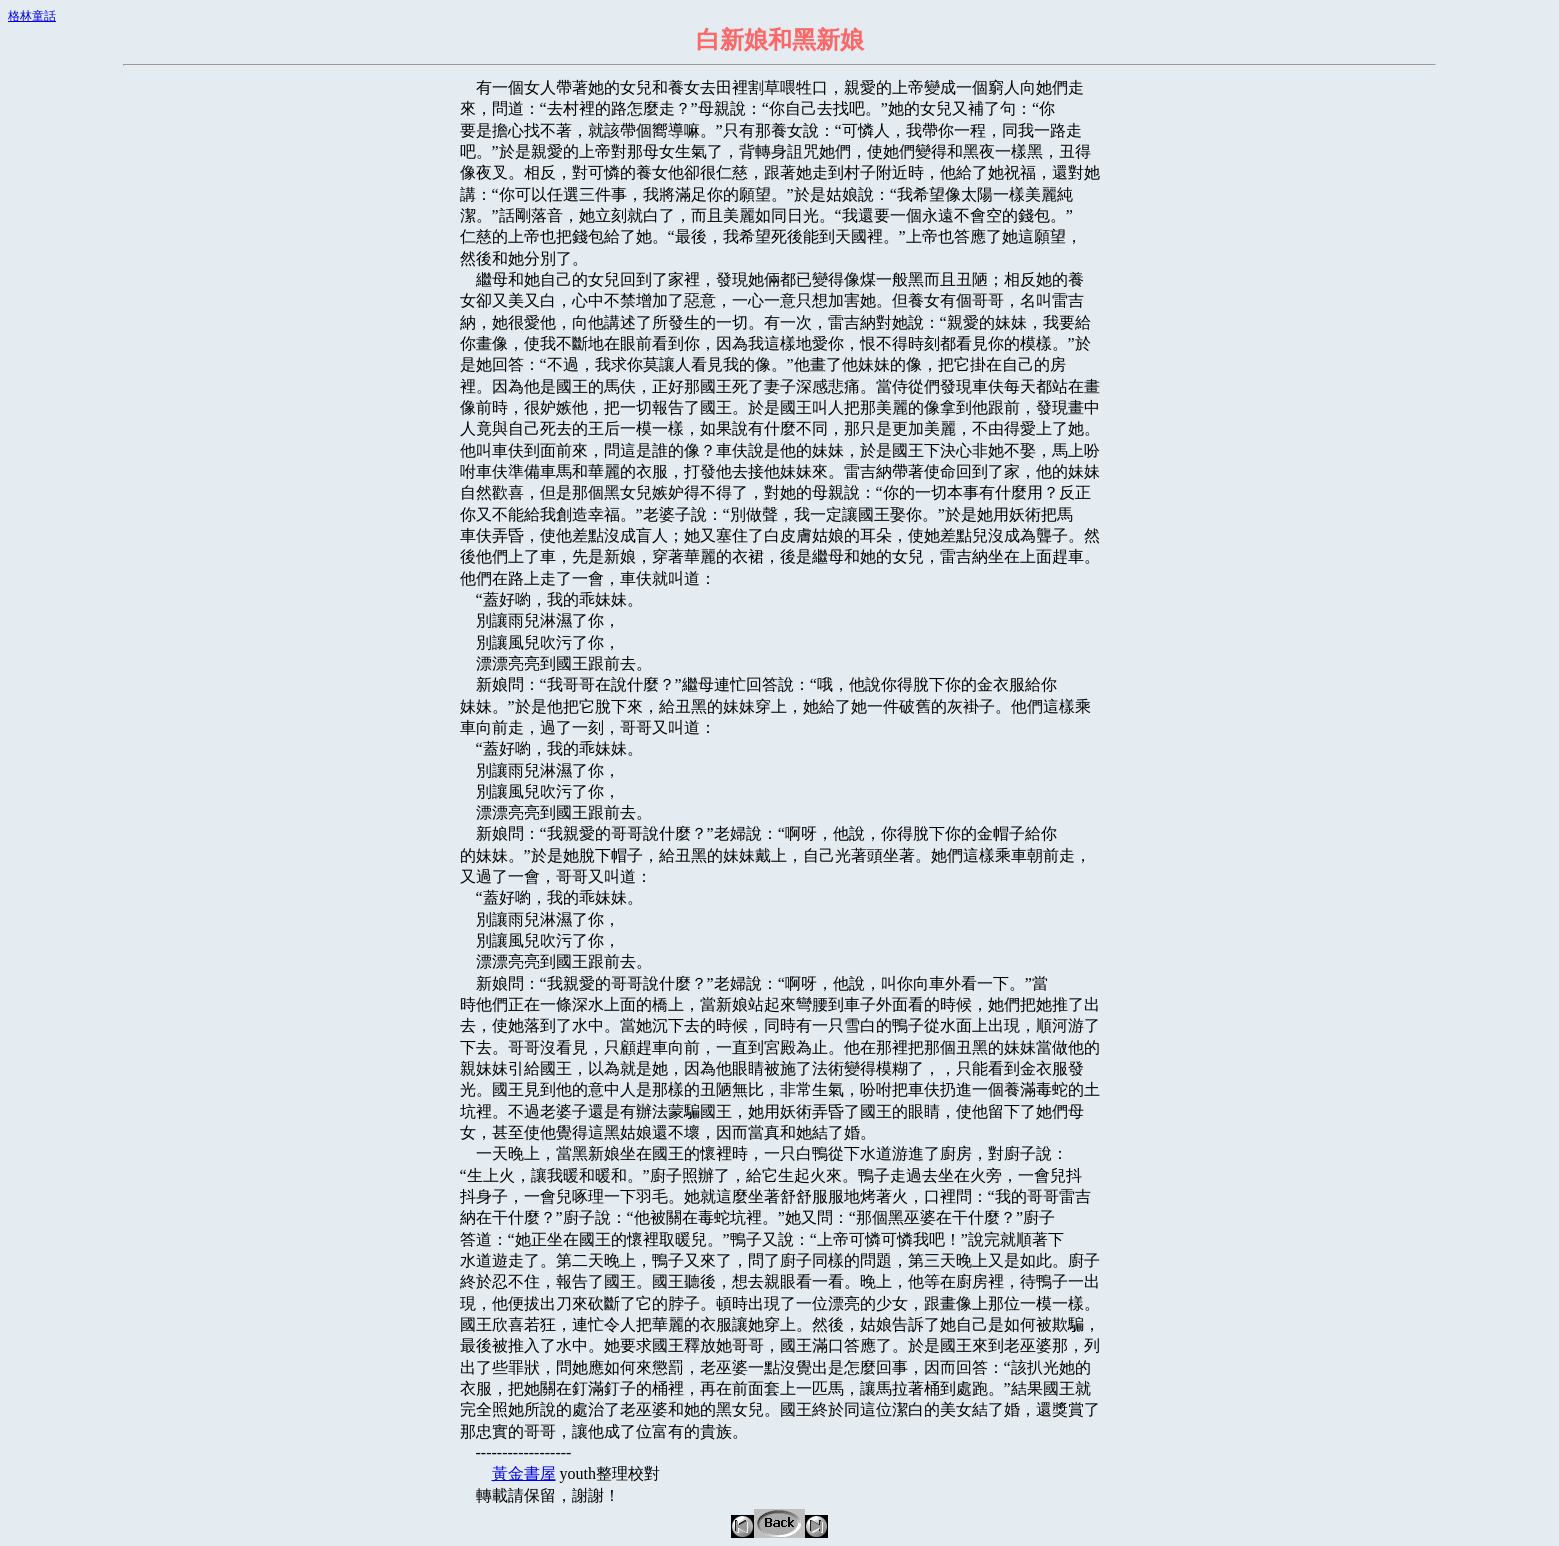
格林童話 (32, 16)
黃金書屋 (524, 1473)
